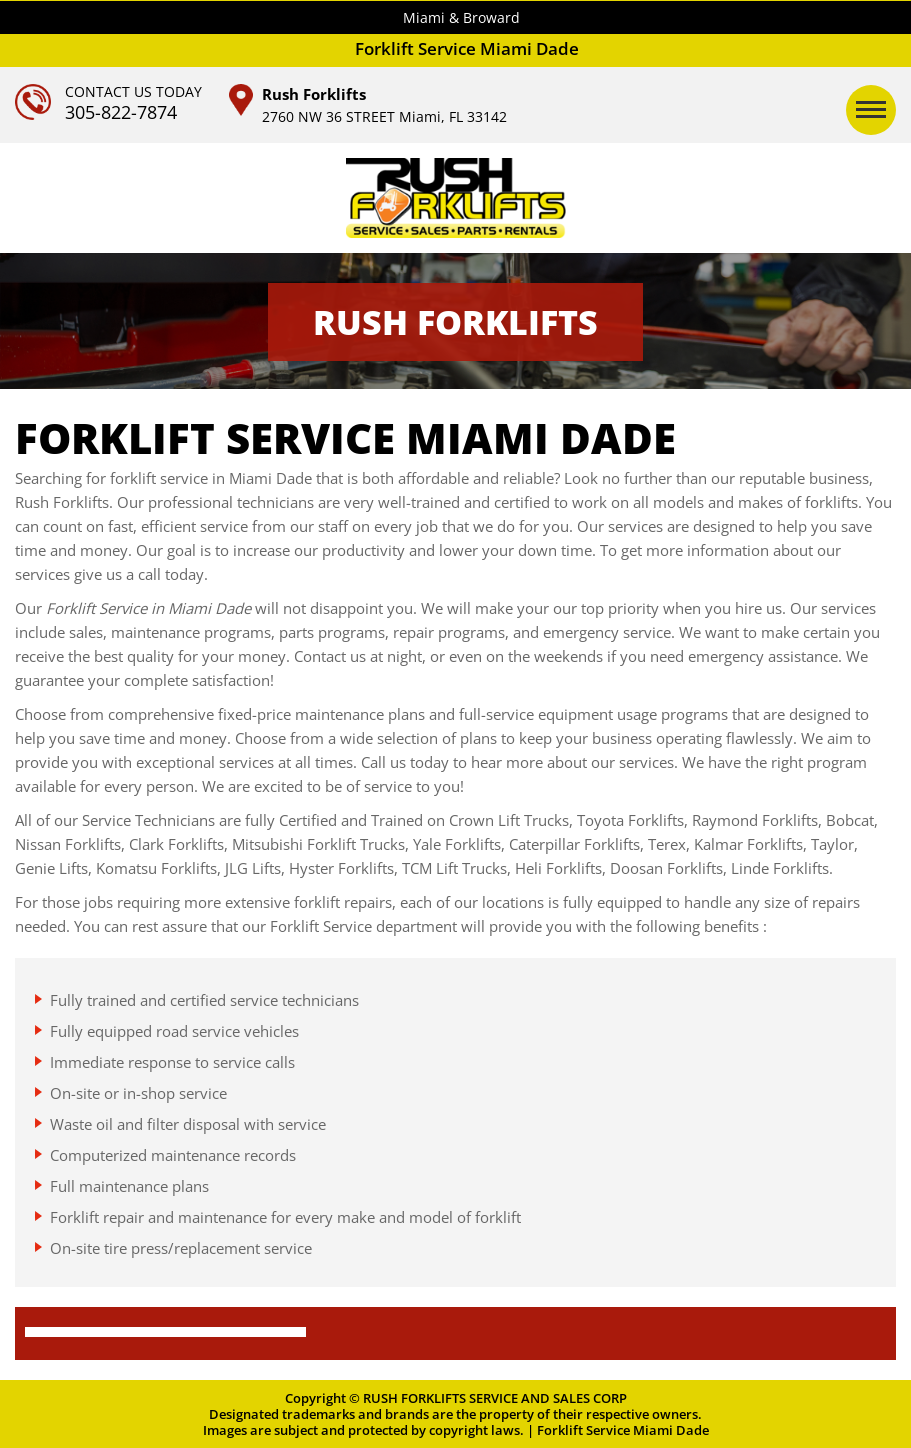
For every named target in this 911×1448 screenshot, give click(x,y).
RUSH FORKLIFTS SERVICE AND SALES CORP (495, 1398)
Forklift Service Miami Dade (623, 1430)
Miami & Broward (461, 17)
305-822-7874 (121, 112)
